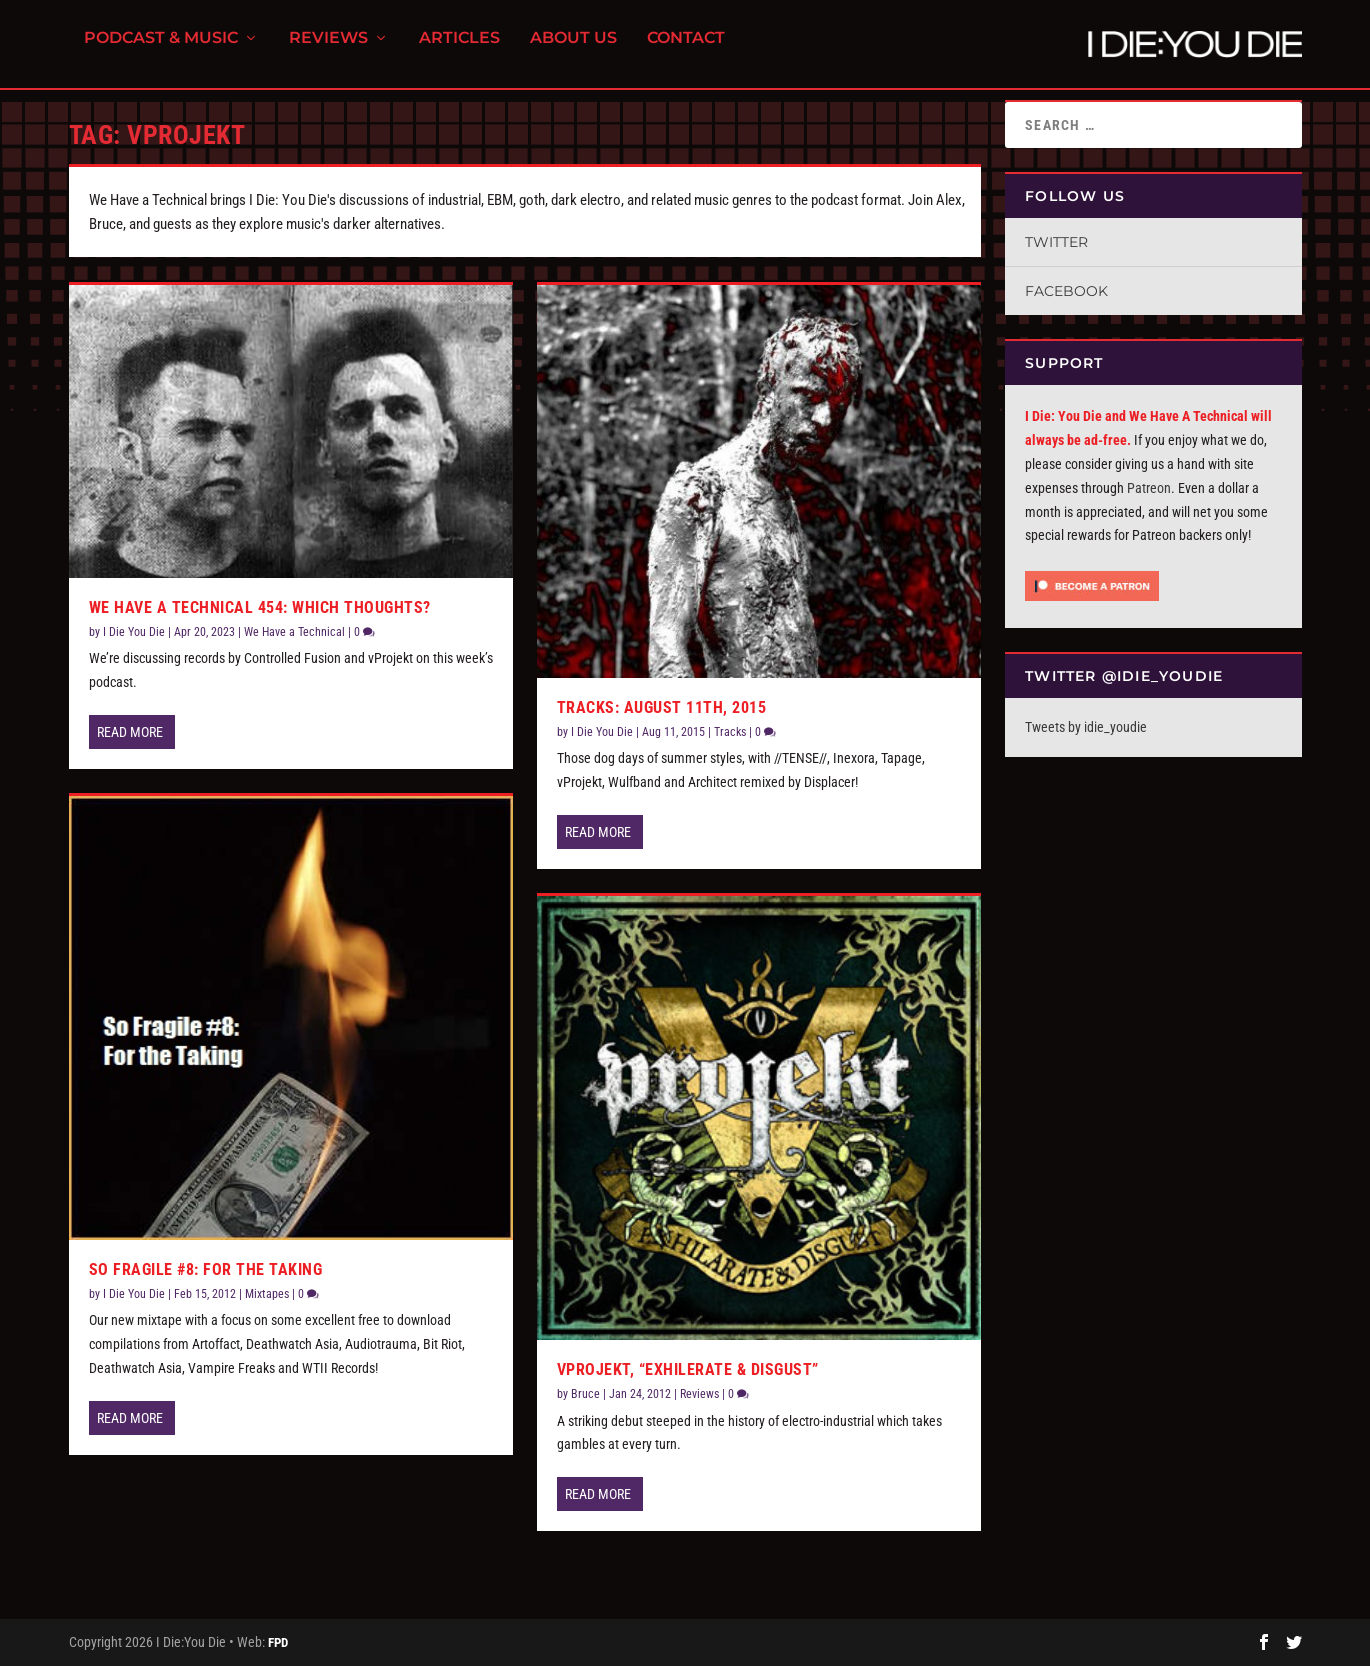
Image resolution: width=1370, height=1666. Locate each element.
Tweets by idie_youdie (1086, 727)
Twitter (1056, 242)
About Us (573, 50)
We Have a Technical (294, 632)
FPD (278, 1642)
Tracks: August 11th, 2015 (662, 707)
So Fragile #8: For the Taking (206, 1269)
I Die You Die (134, 632)
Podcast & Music (161, 50)
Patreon (1149, 488)
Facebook (1066, 291)
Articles (459, 50)
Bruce (585, 1394)
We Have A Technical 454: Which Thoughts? (260, 607)
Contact (686, 50)
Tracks (730, 732)
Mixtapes (267, 1294)
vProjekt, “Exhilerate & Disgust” (688, 1369)
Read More (130, 732)
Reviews (328, 50)
